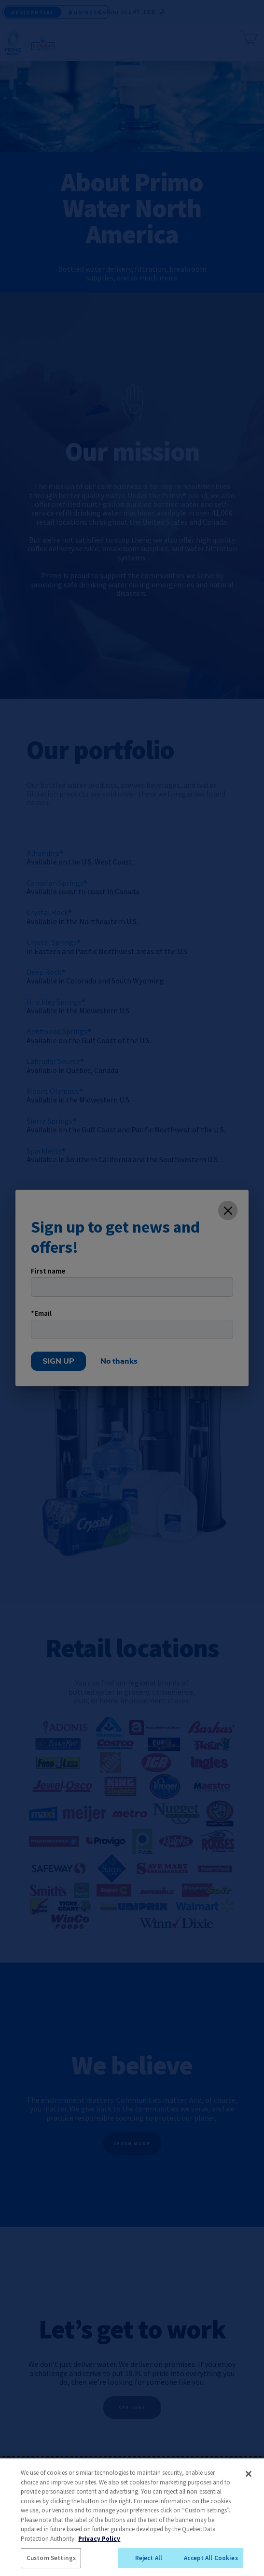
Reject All (148, 2558)
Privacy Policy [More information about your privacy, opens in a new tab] (99, 2539)
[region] (132, 2517)
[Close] (248, 2473)
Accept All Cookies (210, 2558)
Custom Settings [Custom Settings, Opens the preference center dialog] (51, 2558)
